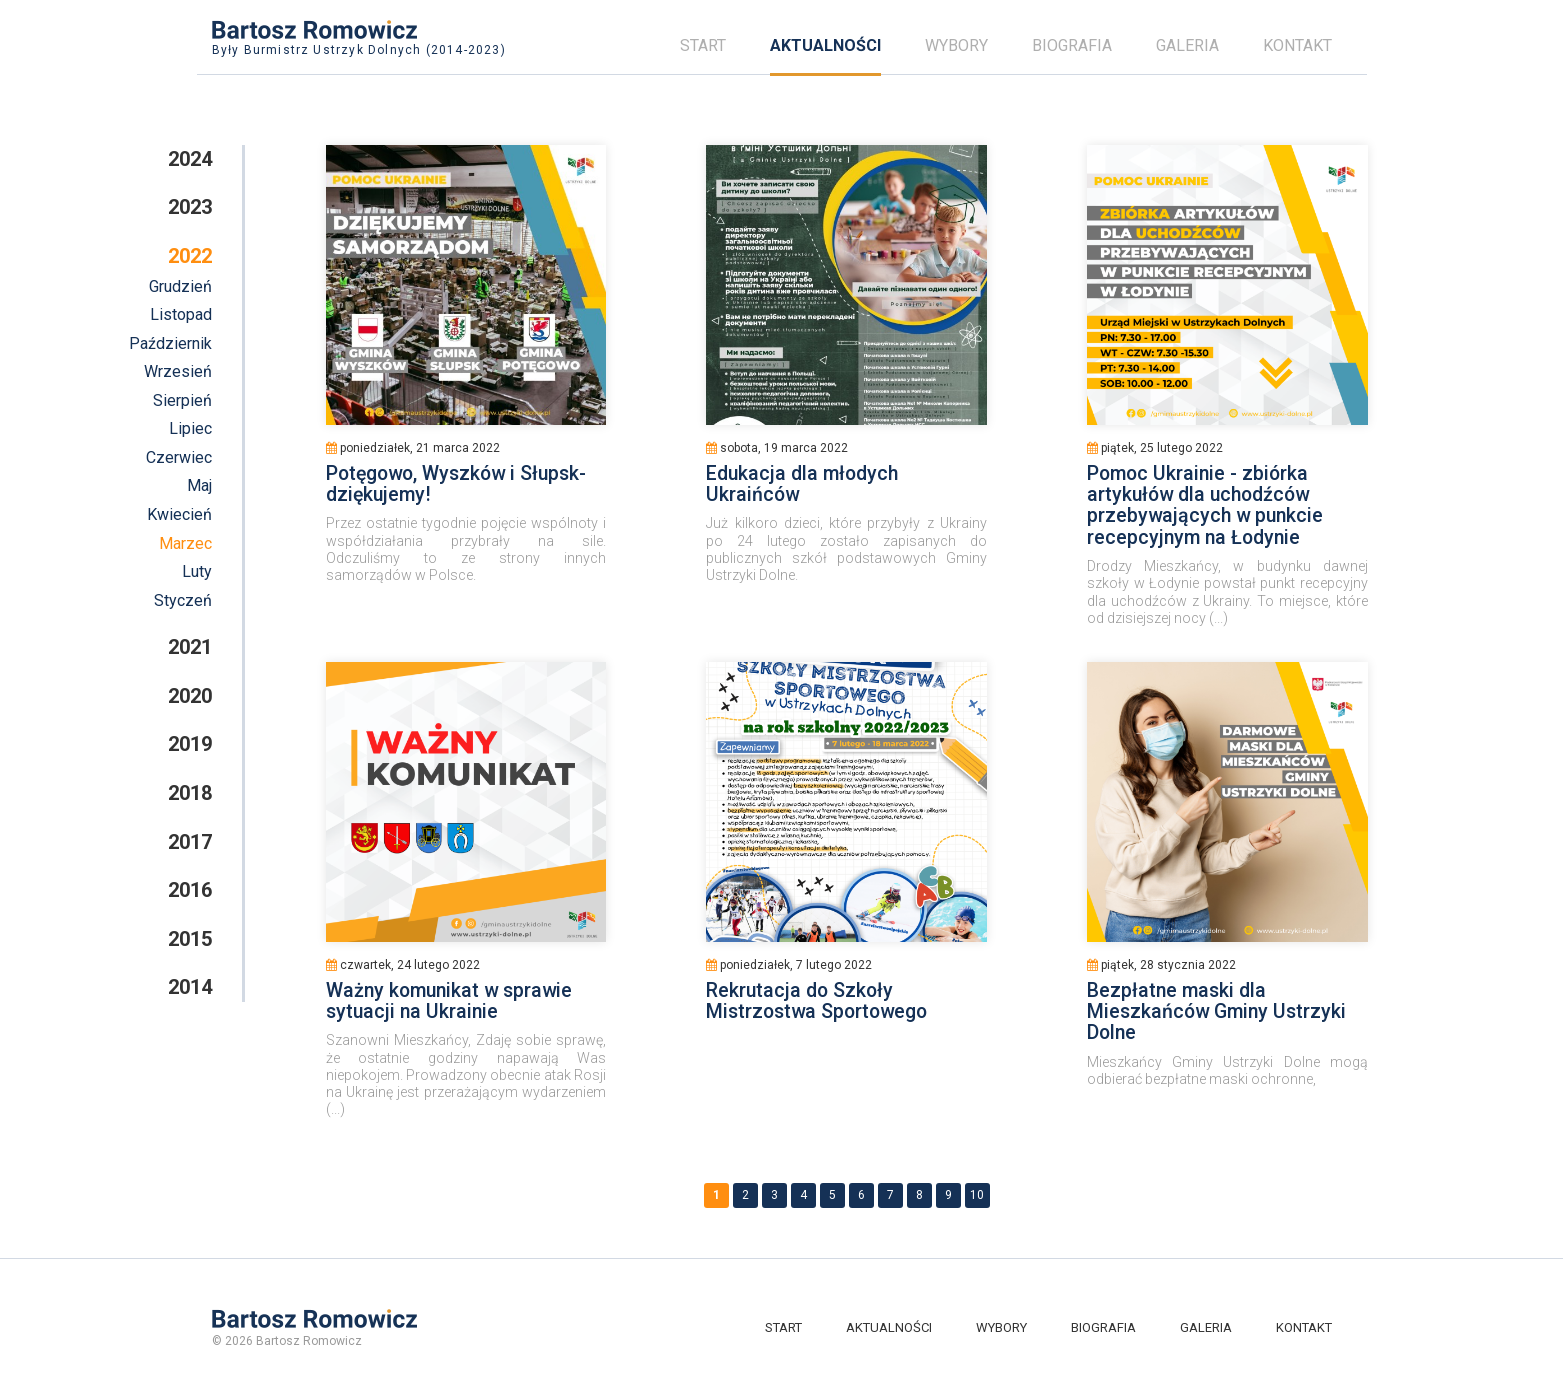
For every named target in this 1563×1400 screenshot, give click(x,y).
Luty (197, 571)
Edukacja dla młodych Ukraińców (802, 484)
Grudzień (180, 286)
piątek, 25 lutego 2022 (1155, 448)
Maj (199, 485)
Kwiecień (179, 514)
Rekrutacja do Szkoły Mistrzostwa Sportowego (816, 1001)
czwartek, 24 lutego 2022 (403, 965)
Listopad (181, 314)
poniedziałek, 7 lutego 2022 (789, 965)
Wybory (956, 45)
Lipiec (190, 428)
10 (977, 1195)
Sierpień (182, 400)
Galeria (1187, 45)
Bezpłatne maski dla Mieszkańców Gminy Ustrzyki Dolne (1216, 1012)
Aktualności (825, 45)
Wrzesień (178, 371)
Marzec (185, 543)
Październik (170, 343)
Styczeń (183, 600)
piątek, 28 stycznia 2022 (1161, 965)
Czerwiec (179, 457)
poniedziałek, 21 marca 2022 (413, 448)
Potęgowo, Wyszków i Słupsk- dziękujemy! (456, 484)
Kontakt (1297, 45)
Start (703, 45)
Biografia (1072, 45)
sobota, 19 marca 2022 (777, 448)
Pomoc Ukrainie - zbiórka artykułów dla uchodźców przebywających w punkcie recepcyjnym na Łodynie (1205, 505)
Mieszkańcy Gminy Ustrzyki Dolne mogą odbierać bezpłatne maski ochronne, (1227, 1070)
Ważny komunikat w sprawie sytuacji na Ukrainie (449, 1001)
